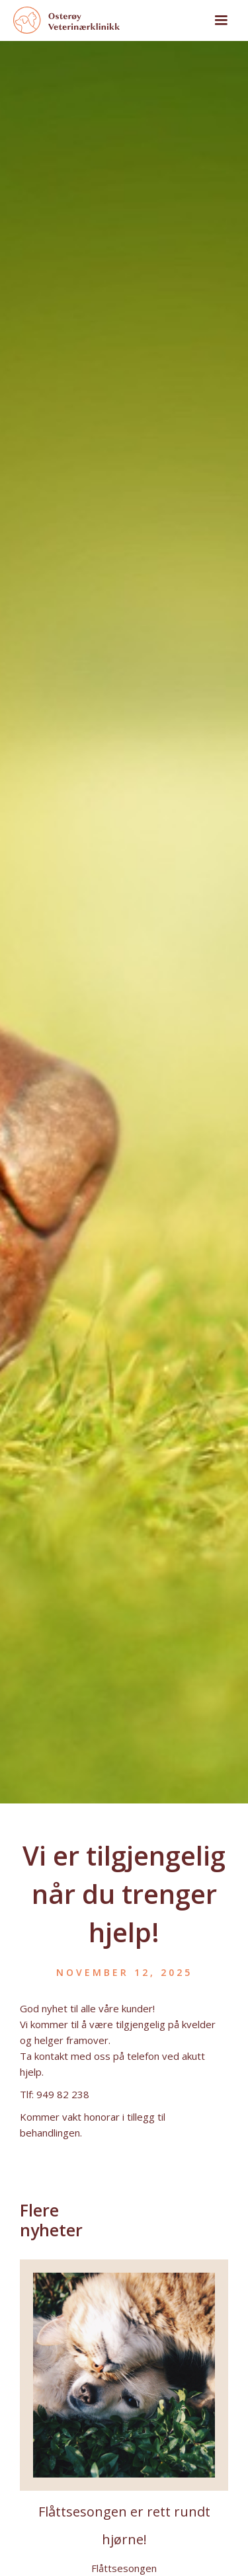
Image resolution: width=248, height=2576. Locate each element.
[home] (101, 20)
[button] (221, 20)
